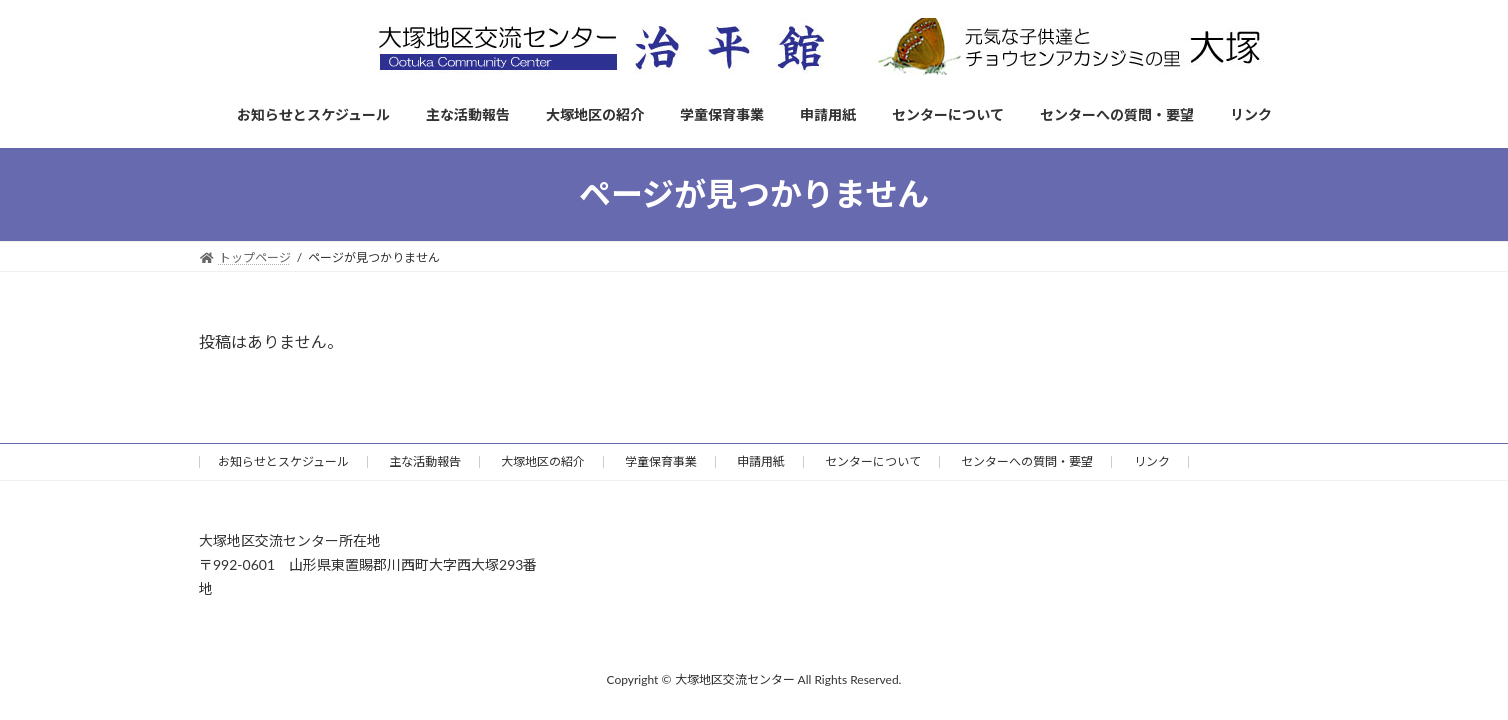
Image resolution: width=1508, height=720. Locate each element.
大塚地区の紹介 (543, 461)
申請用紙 (761, 461)
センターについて (873, 461)
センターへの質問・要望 (1027, 461)
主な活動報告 (425, 461)
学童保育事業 (661, 461)
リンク (1152, 461)
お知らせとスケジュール (283, 461)
